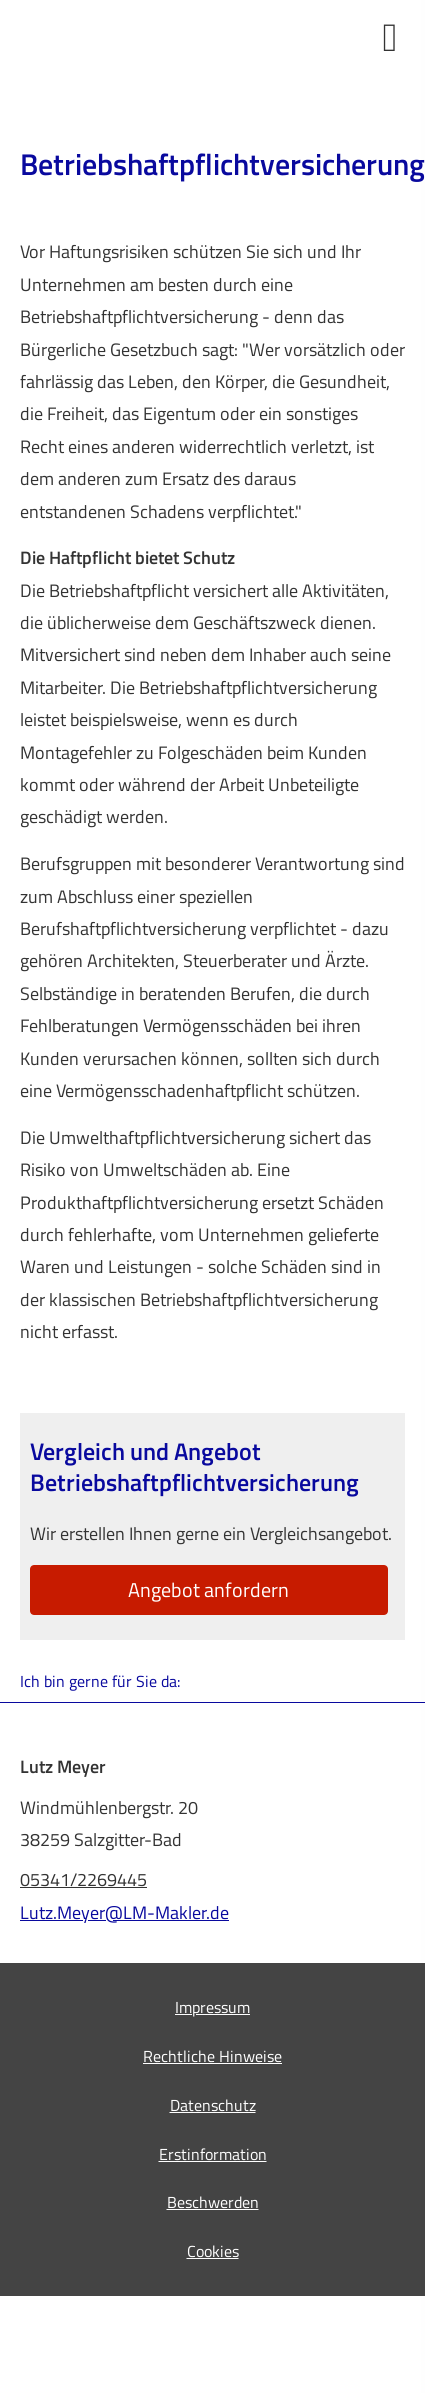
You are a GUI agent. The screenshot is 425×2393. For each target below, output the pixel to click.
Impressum (212, 2007)
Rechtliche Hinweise (212, 2056)
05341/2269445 (83, 1879)
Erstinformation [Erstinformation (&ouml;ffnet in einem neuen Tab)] (213, 2154)
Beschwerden (213, 2202)
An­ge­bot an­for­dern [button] (208, 1589)
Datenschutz (213, 2105)
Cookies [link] (213, 2251)
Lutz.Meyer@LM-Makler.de (124, 1912)
